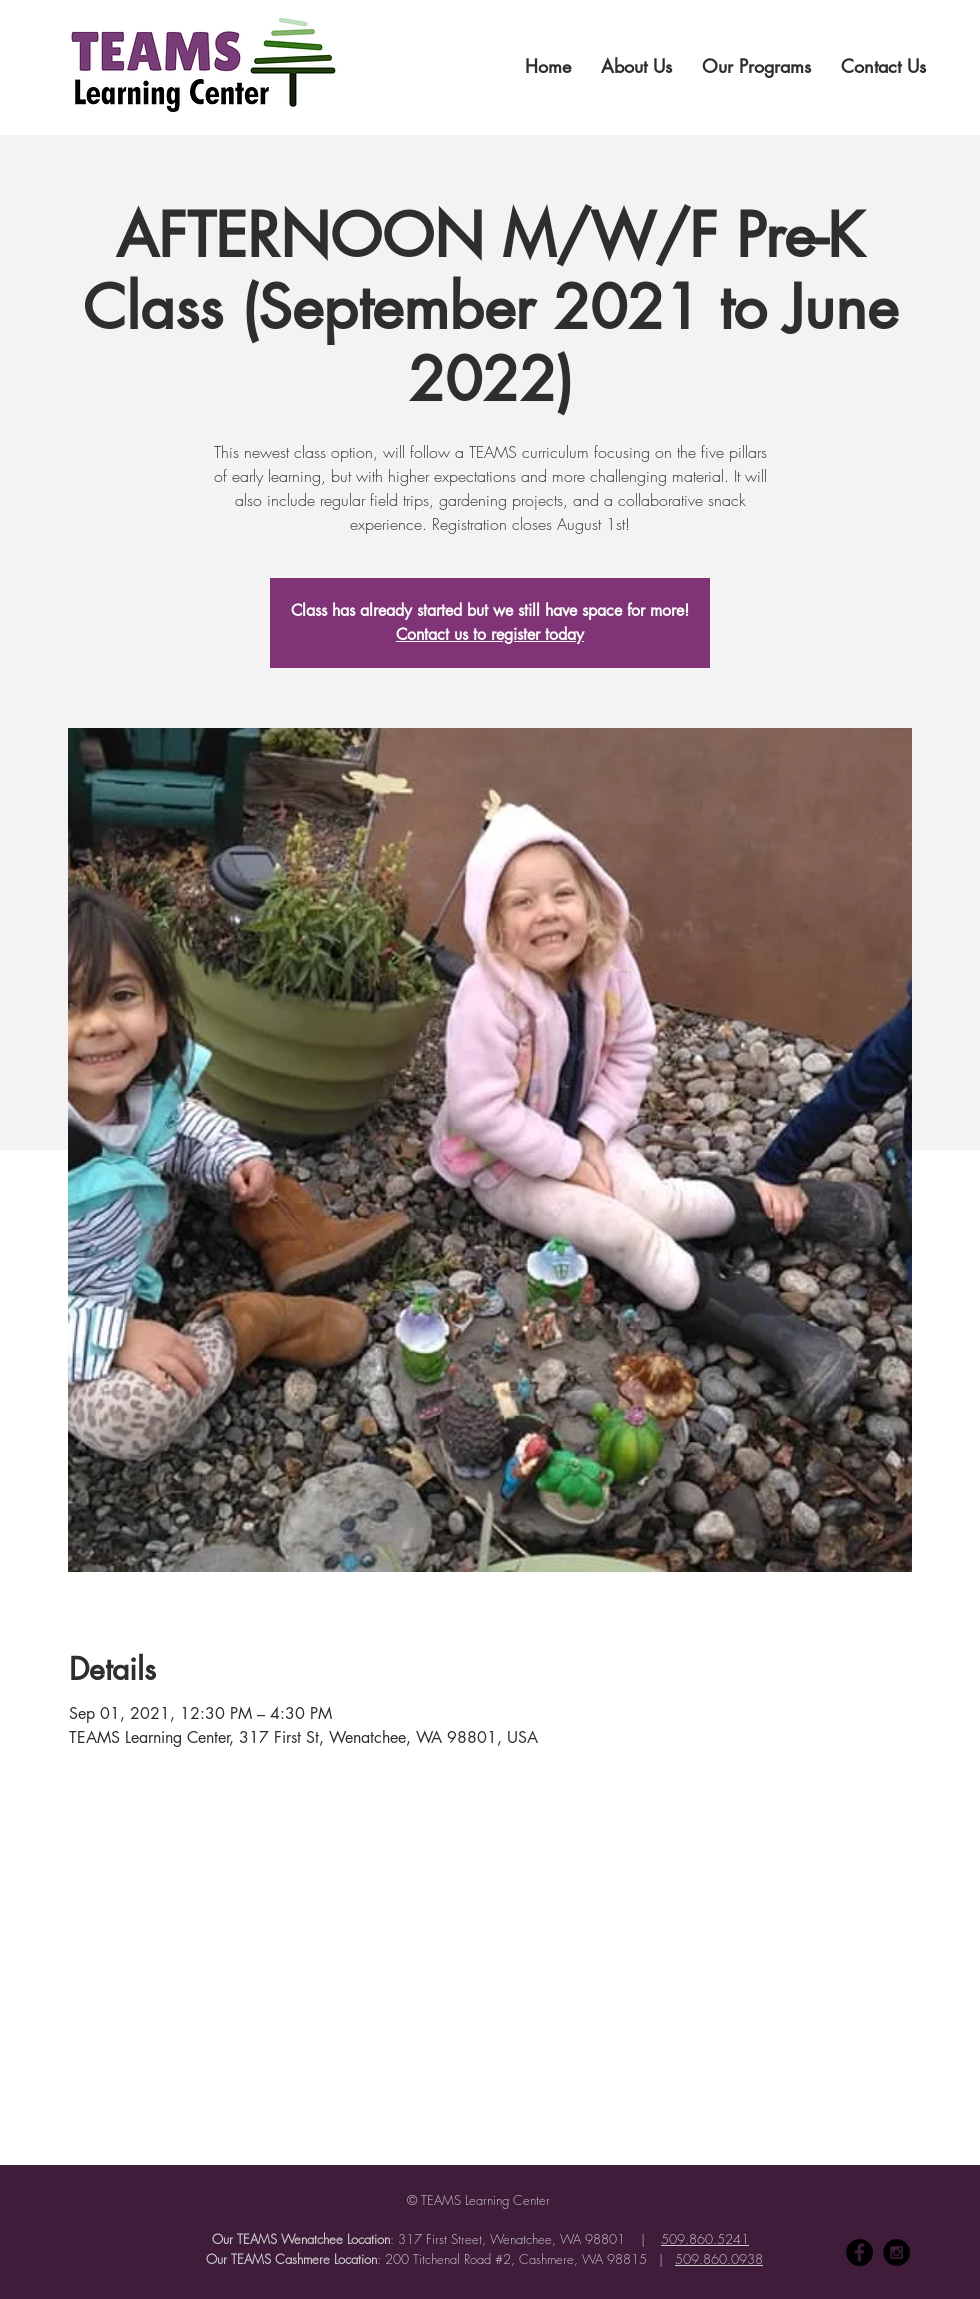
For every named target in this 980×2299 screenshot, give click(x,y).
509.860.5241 (705, 2239)
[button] (636, 66)
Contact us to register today (490, 634)
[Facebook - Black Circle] (859, 2252)
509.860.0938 (719, 2259)
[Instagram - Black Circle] (896, 2252)
